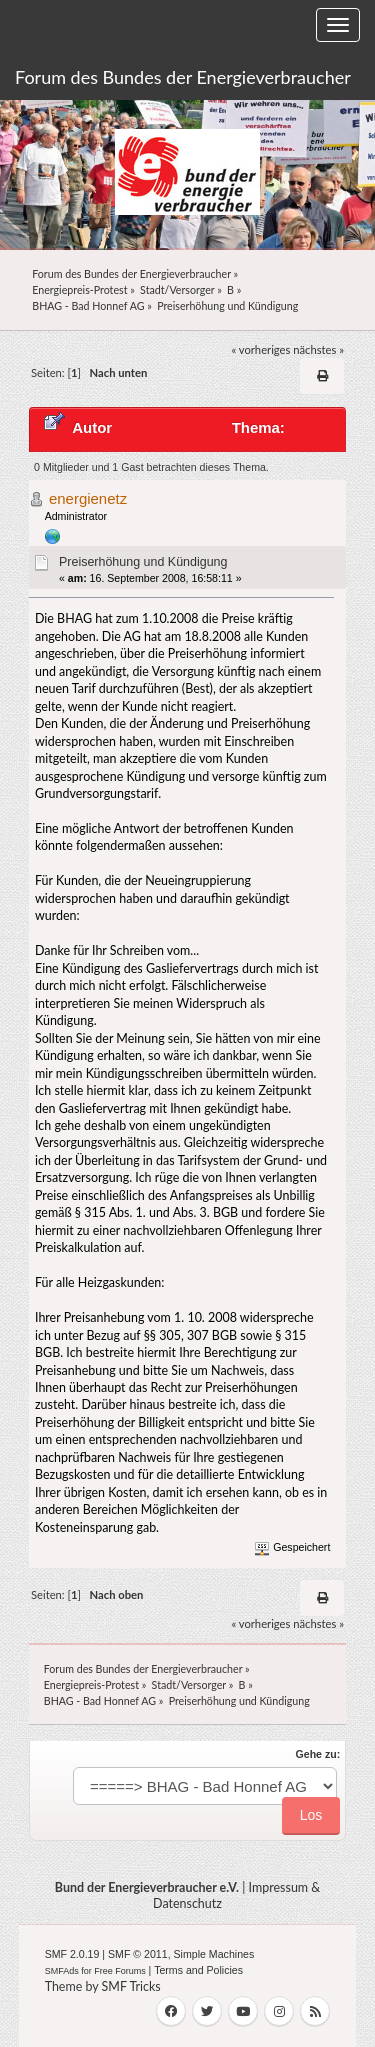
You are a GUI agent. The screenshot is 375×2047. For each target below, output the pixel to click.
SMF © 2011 (138, 1954)
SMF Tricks (131, 1986)
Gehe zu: (318, 1754)
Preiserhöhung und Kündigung (143, 562)
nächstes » (318, 349)
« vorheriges (260, 349)
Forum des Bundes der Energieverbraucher (183, 77)
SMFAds (62, 1971)
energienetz (88, 498)
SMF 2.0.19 (72, 1954)
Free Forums (120, 1971)
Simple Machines (214, 1954)
